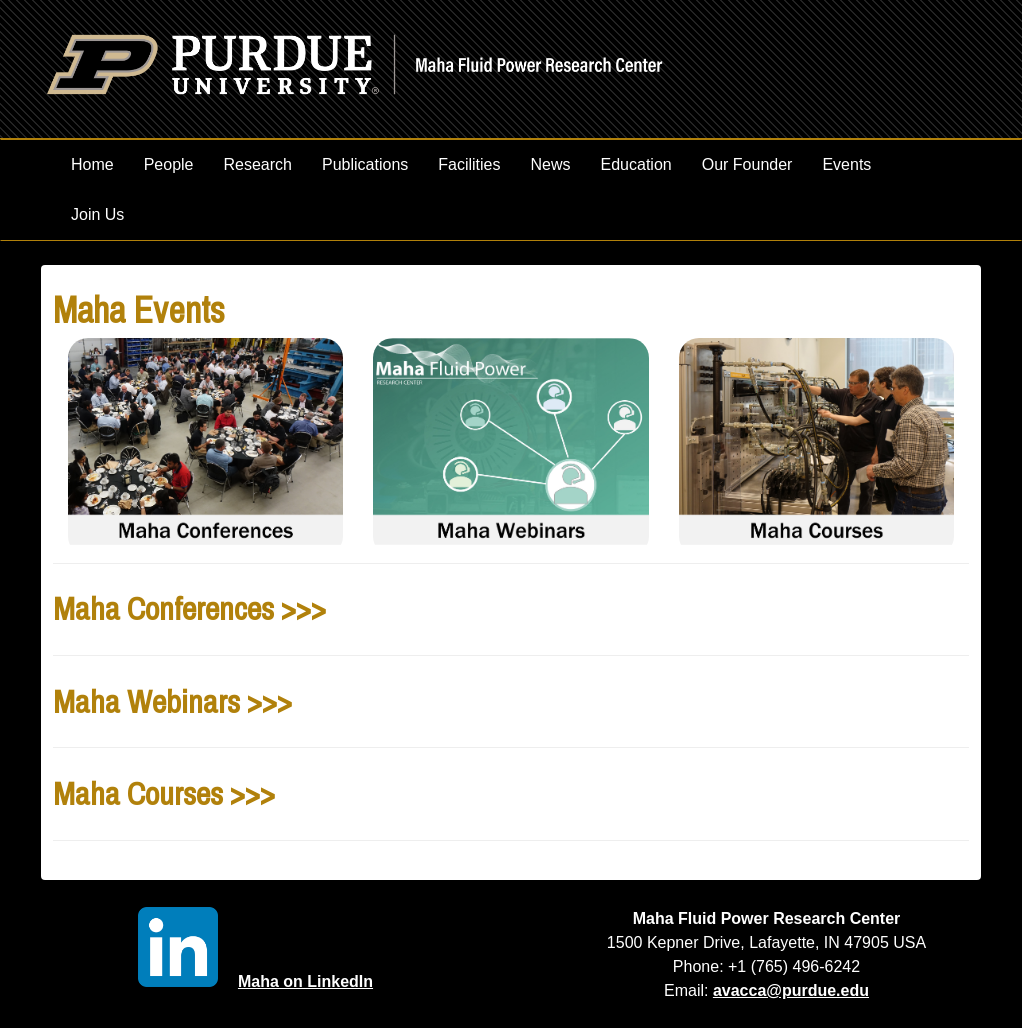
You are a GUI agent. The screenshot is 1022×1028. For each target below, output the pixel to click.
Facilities (469, 164)
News (551, 164)
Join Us (97, 214)
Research (258, 164)
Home (92, 164)
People (169, 164)
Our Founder (747, 164)
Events (846, 164)
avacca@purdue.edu (791, 990)
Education (636, 164)
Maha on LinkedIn (255, 981)
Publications (365, 164)
